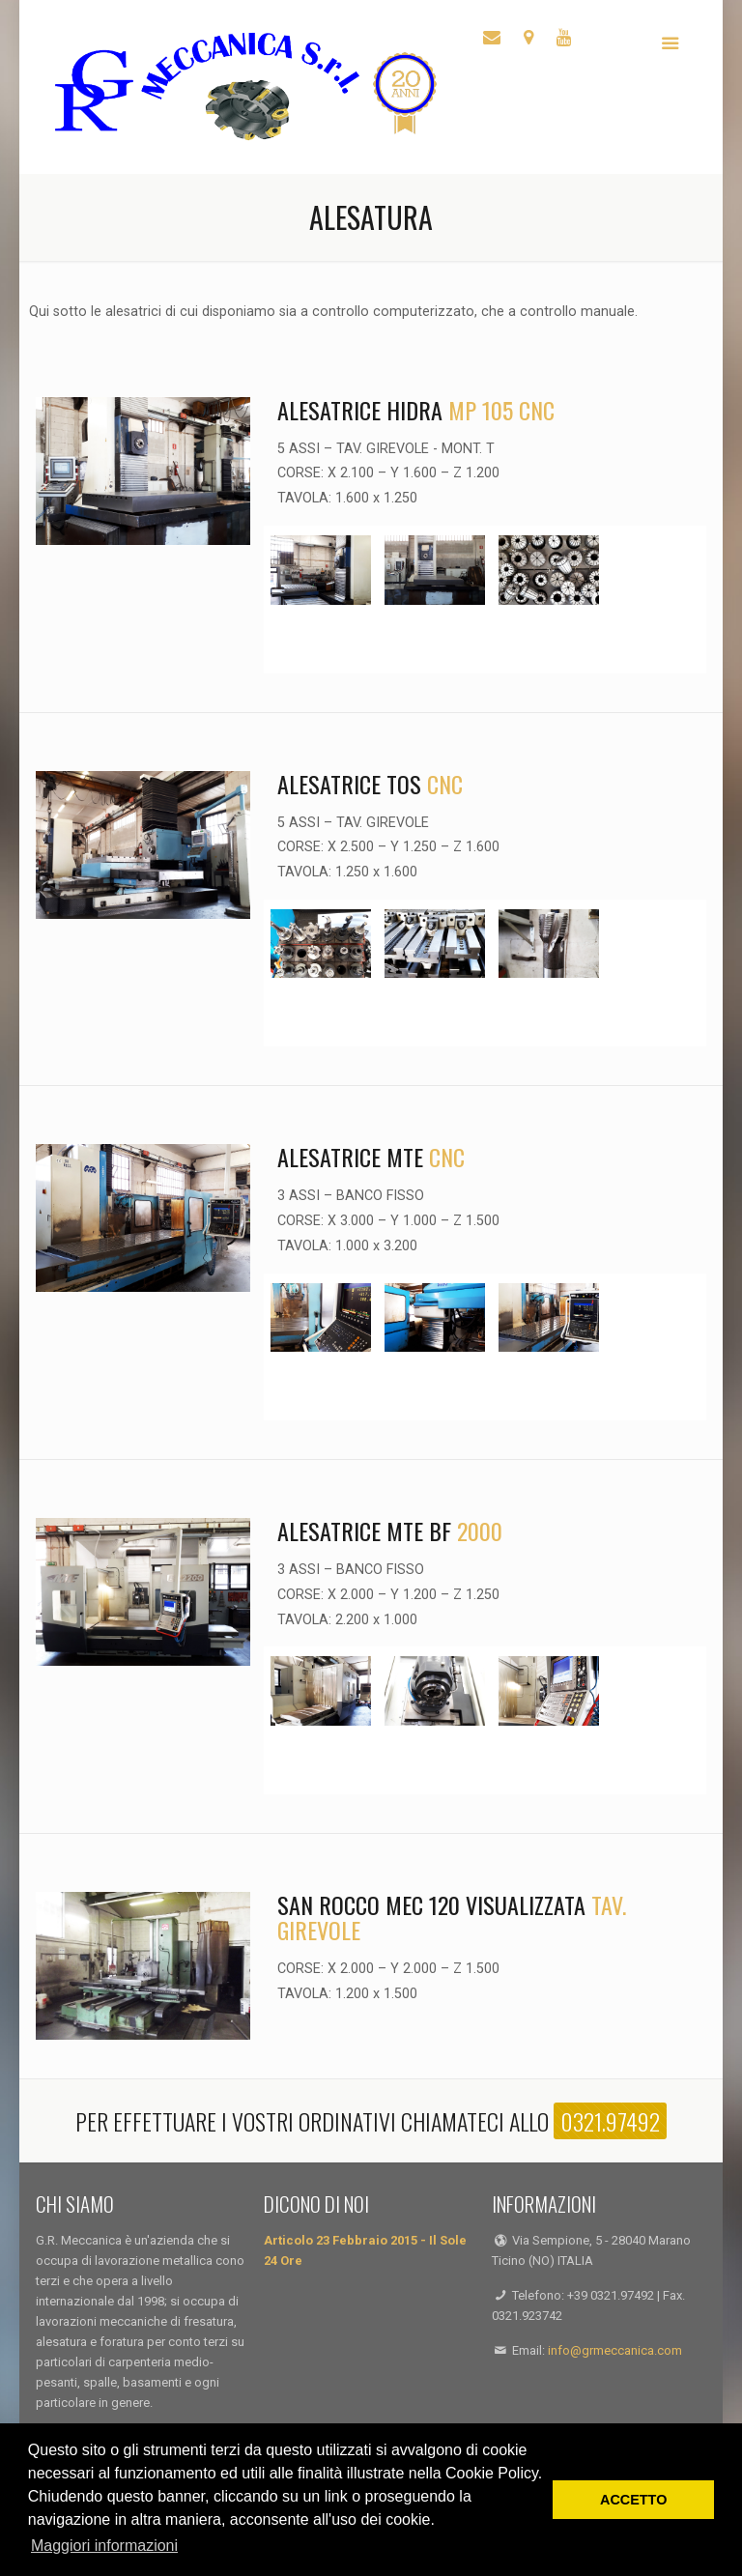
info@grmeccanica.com (615, 2350)
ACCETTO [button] (633, 2499)
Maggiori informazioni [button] (104, 2545)
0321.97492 (610, 2121)
